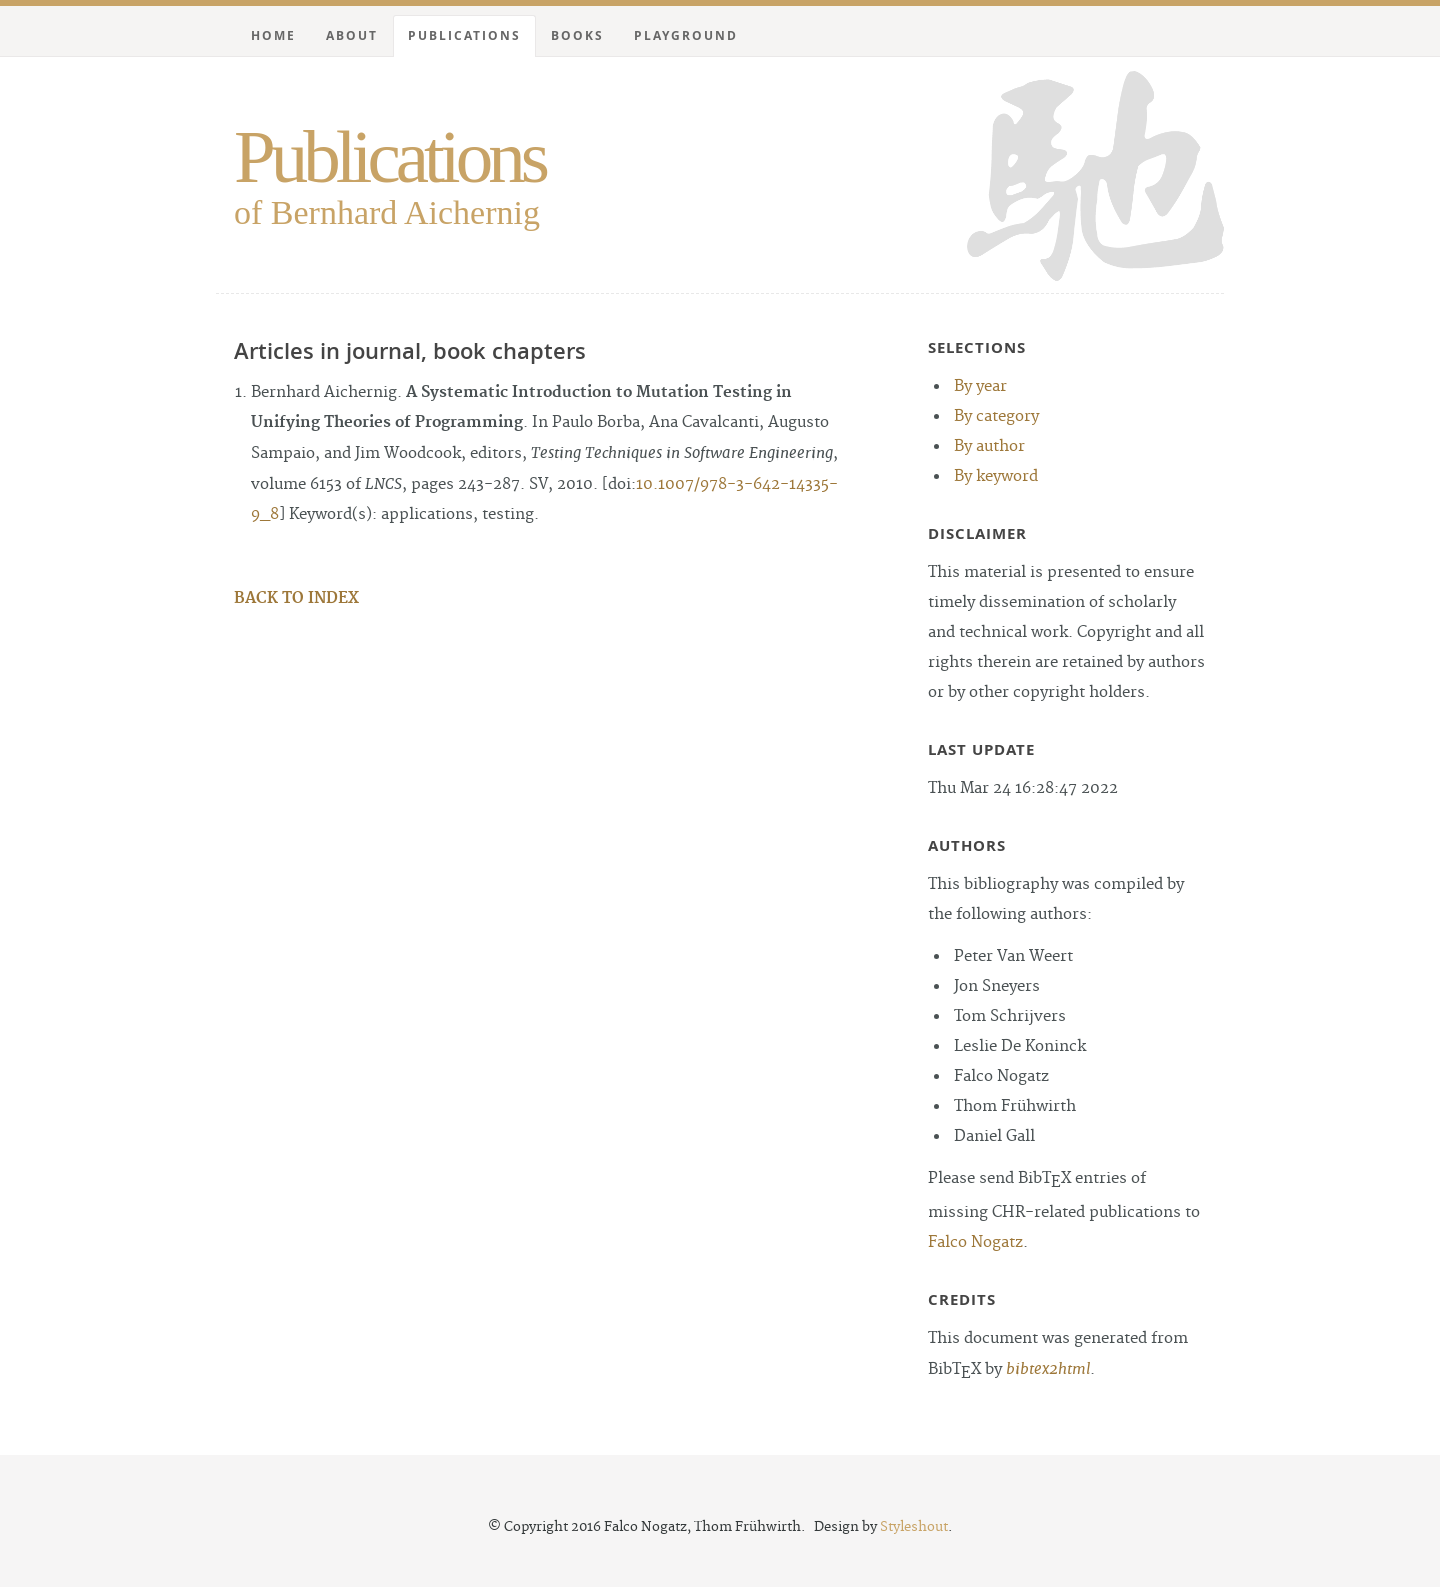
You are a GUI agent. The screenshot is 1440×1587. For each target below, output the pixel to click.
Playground (686, 35)
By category (996, 416)
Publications (389, 156)
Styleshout (914, 1527)
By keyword (996, 476)
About (352, 35)
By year (980, 386)
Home (273, 35)
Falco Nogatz (975, 1242)
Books (577, 35)
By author (989, 446)
